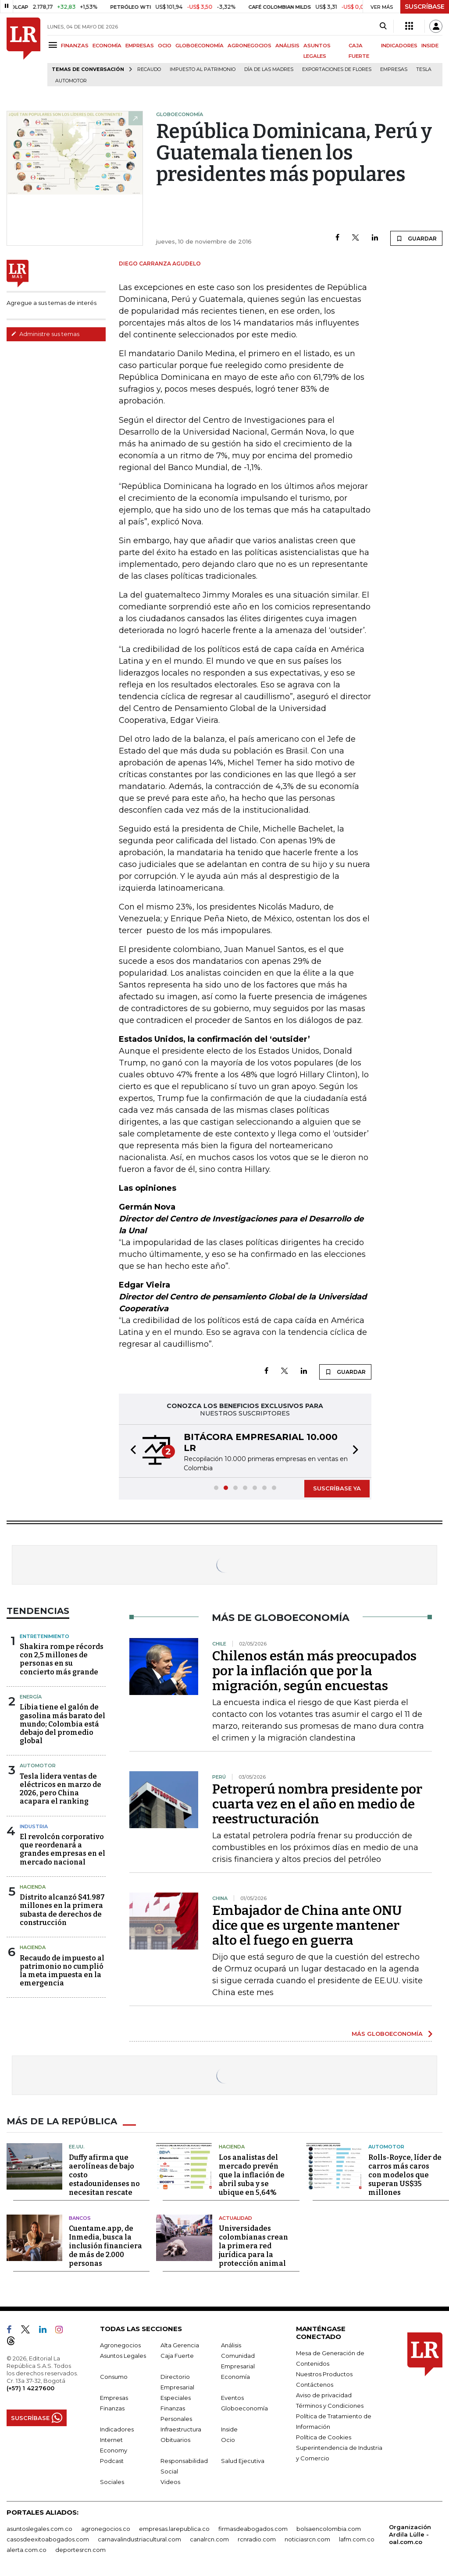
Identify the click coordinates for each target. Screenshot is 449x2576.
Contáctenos (314, 2384)
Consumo (114, 2376)
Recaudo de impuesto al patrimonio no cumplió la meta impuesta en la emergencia (62, 1971)
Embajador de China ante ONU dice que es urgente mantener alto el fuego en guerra (307, 1925)
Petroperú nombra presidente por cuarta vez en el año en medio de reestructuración (317, 1804)
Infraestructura (180, 2429)
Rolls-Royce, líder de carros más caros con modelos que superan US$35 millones (405, 2175)
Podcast (112, 2460)
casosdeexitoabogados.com (48, 2539)
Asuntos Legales (123, 2355)
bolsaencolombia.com (328, 2528)
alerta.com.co (26, 2549)
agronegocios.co (105, 2528)
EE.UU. (77, 2147)
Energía (31, 1697)
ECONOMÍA (107, 45)
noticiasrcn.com (307, 2539)
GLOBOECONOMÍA (199, 45)
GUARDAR (416, 238)
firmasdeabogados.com (253, 2528)
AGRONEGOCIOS (249, 45)
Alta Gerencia (179, 2345)
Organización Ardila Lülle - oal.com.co (410, 2534)
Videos (170, 2481)
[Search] (383, 26)
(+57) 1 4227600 (30, 2388)
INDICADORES (399, 45)
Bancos (80, 2218)
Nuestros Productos (324, 2374)
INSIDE (429, 45)
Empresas (393, 69)
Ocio (228, 2439)
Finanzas (112, 2408)
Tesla (423, 69)
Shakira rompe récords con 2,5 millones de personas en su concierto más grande (61, 1659)
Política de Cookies (323, 2437)
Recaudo (149, 69)
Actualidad (235, 2218)
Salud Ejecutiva (242, 2460)
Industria (34, 1826)
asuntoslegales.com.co (39, 2528)
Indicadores (117, 2429)
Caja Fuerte (177, 2355)
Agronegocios (120, 2345)
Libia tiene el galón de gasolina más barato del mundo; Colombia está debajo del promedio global (62, 1724)
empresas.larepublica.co (174, 2528)
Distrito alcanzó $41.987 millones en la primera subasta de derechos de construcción (62, 1910)
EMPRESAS (139, 45)
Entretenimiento (44, 1636)
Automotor (71, 81)
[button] (131, 1451)
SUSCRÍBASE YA (337, 1488)
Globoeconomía (244, 2408)
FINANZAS (75, 45)
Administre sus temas (45, 333)
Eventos (232, 2397)
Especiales (175, 2397)
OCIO (164, 45)
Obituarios (175, 2439)
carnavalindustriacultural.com (139, 2539)
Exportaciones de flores (336, 69)
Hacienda (33, 1887)
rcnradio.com (257, 2539)
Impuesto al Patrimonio (202, 69)
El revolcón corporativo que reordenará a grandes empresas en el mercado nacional (62, 1849)
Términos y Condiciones (329, 2405)
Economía (235, 2376)
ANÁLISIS (287, 45)
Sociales (112, 2481)
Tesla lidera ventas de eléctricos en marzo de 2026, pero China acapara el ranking (60, 1789)
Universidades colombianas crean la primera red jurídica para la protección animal (253, 2246)
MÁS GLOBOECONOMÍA (387, 2033)
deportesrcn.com (80, 2549)
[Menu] (54, 45)
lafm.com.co (356, 2539)
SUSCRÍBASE (425, 7)
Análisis (231, 2345)
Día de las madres (268, 69)
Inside (229, 2429)
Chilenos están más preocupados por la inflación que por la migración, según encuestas (314, 1671)
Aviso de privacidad (324, 2395)
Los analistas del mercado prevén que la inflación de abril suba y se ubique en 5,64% (252, 2175)
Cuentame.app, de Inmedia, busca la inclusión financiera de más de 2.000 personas (105, 2246)
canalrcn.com (209, 2539)
